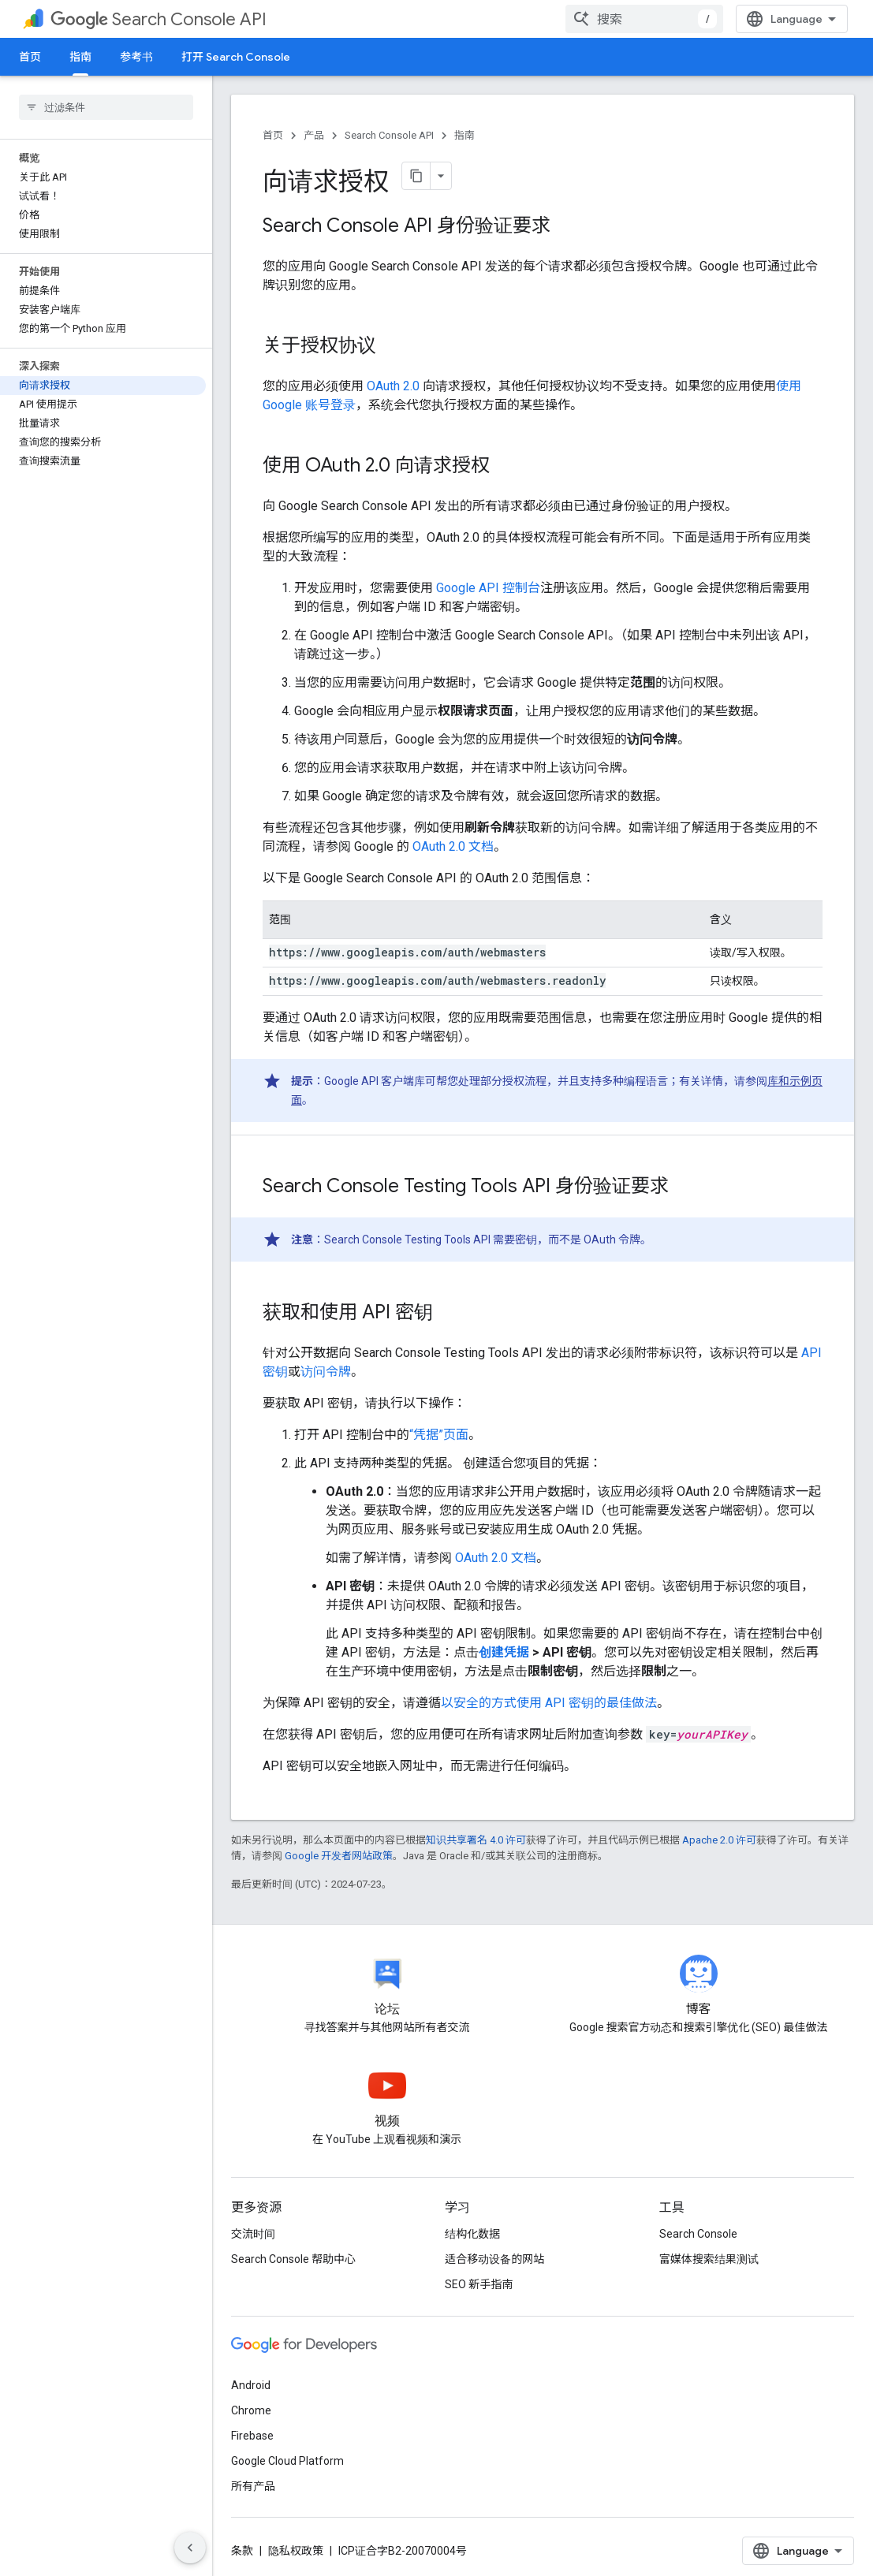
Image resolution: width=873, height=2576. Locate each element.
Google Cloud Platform (287, 2461)
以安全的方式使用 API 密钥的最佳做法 (549, 1702)
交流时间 (253, 2233)
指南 (464, 135)
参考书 (136, 57)
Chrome (251, 2410)
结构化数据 (472, 2233)
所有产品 (253, 2486)
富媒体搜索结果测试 (709, 2259)
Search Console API (158, 19)
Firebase (252, 2435)
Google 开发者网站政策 (339, 1856)
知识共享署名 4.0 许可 (476, 1840)
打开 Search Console (235, 57)
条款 (242, 2550)
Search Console (698, 2233)
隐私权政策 (295, 2550)
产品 (314, 135)
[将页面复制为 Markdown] (416, 175)
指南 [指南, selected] (80, 57)
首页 (30, 57)
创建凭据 (505, 1652)
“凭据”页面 (438, 1434)
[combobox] (644, 19)
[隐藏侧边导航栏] (190, 2547)
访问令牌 (325, 1371)
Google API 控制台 (488, 587)
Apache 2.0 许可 (719, 1840)
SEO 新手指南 (479, 2284)
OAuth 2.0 (393, 385)
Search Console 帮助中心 (293, 2259)
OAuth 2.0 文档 (453, 846)
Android (250, 2385)
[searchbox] (106, 107)
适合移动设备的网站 (494, 2259)
